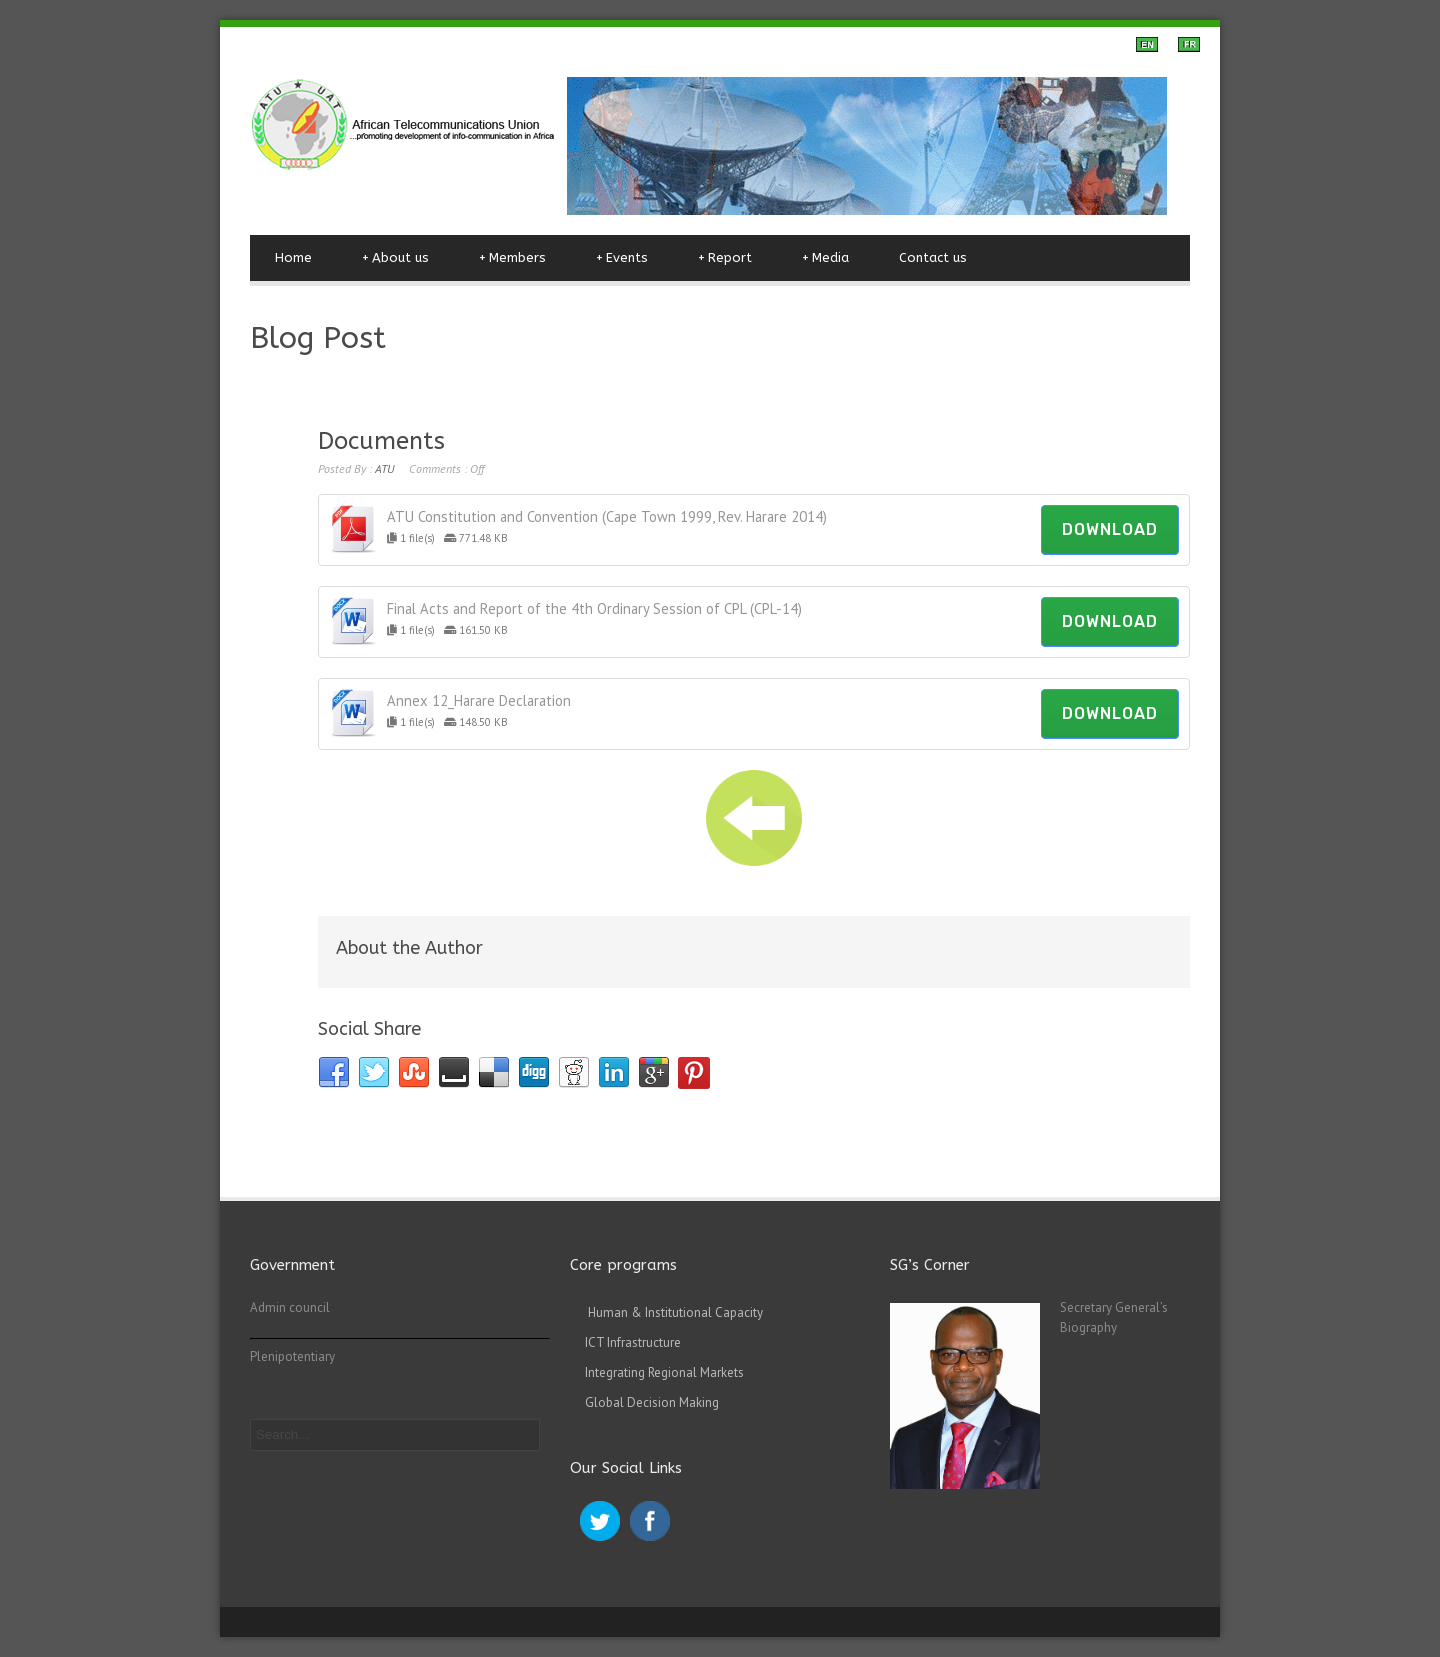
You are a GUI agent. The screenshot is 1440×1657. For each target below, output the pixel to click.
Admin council (290, 1307)
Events (622, 258)
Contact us (933, 257)
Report (725, 258)
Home (293, 257)
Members (512, 258)
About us (395, 258)
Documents (381, 441)
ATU (384, 468)
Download (1110, 529)
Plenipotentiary (292, 1356)
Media (825, 258)
